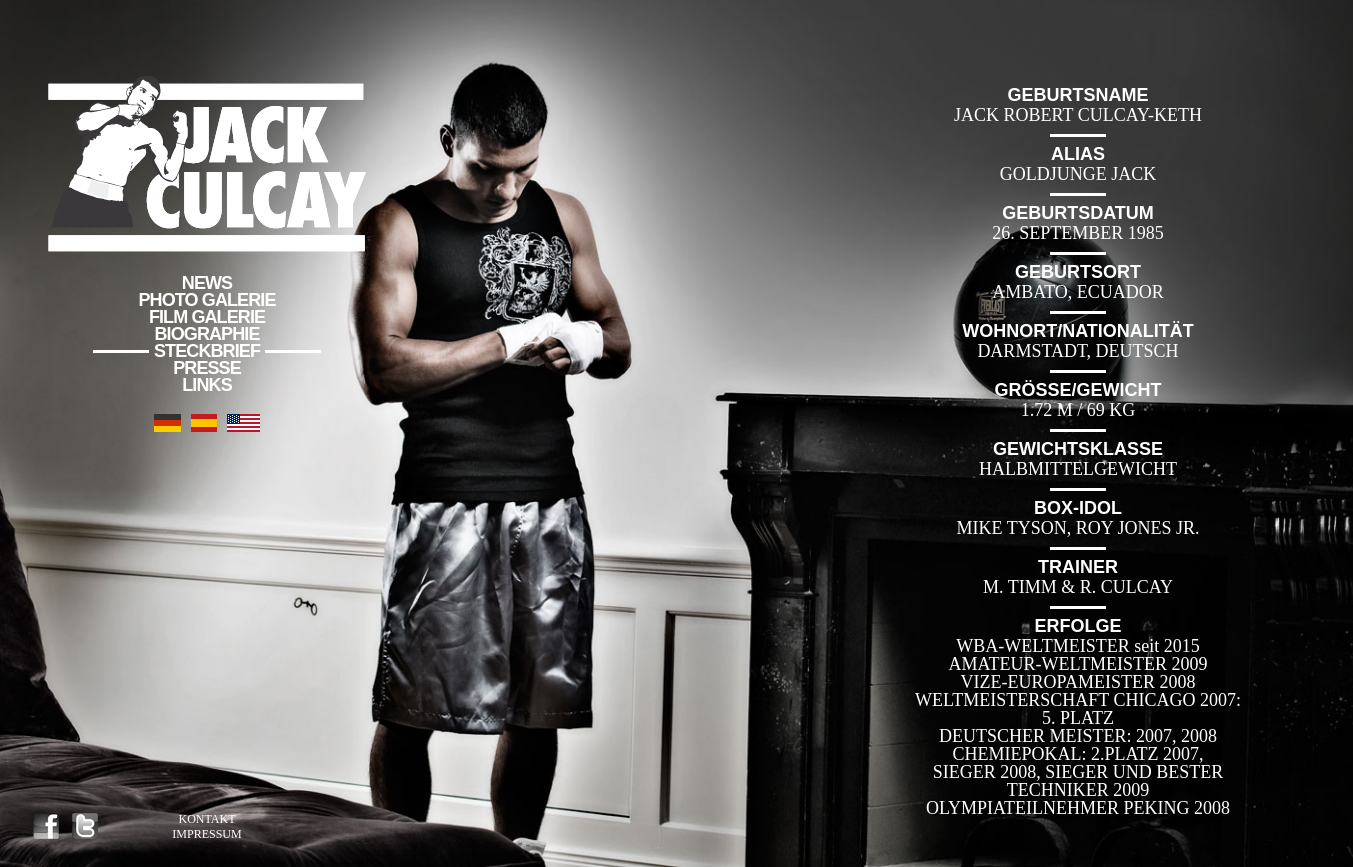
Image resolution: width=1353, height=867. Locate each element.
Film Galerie (207, 317)
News (207, 283)
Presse (207, 368)
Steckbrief (207, 351)
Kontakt (206, 819)
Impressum (206, 834)
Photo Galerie (207, 300)
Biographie (206, 334)
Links (207, 385)
